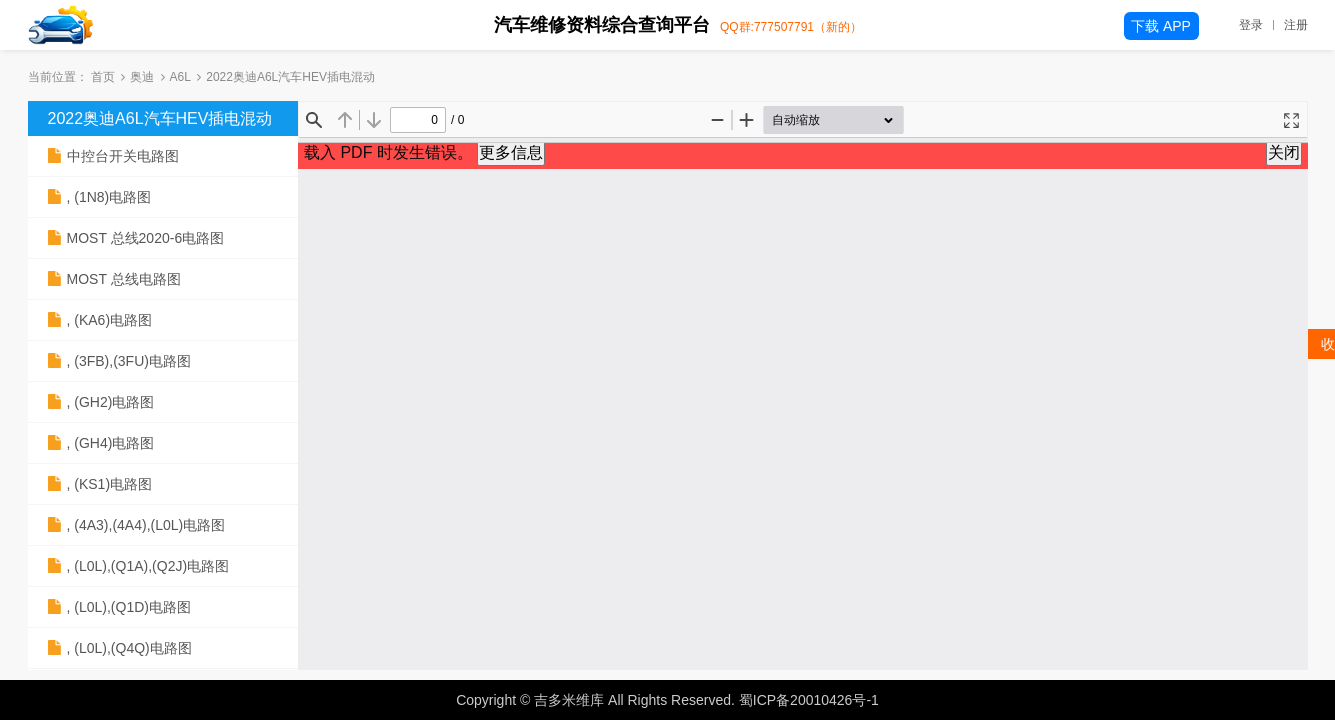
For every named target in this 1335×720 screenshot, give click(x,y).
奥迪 (142, 77)
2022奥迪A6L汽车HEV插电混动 (160, 118)
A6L (180, 77)
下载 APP (1161, 26)
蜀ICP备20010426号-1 (809, 700)
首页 (103, 77)
